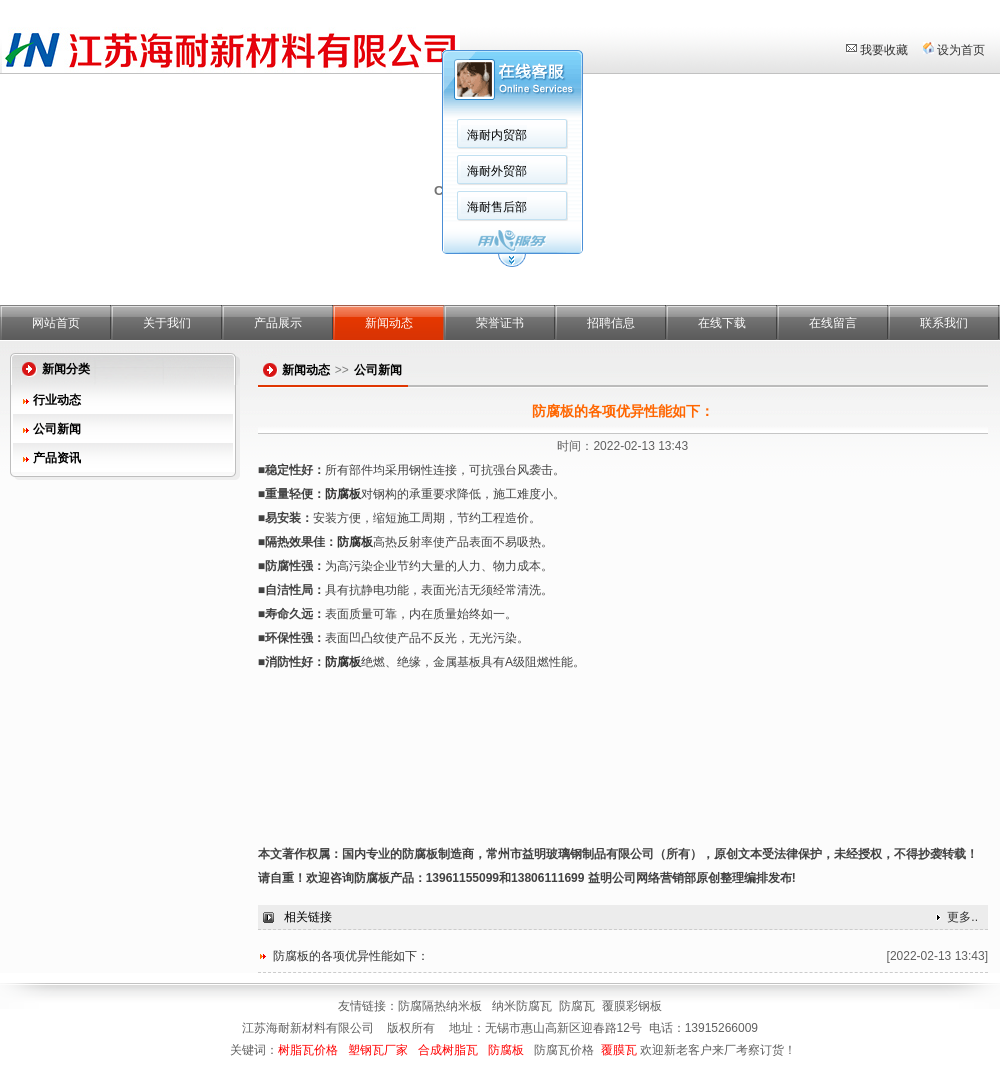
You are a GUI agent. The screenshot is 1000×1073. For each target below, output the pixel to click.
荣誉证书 (500, 323)
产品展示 (278, 323)
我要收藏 (884, 50)
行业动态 (57, 400)
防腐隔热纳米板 (441, 1006)
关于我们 (167, 323)
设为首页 (961, 50)
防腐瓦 (577, 1006)
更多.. (962, 917)
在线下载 (722, 323)
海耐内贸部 (497, 135)
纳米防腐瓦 (522, 1006)
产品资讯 (57, 458)
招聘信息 (611, 323)
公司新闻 (57, 429)
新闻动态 (389, 323)
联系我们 (944, 323)
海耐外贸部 (497, 171)
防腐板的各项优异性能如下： (351, 956)
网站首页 (56, 323)
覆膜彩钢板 (632, 1006)
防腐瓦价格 (564, 1050)
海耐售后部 (497, 207)
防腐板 (343, 494)
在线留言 (833, 323)
